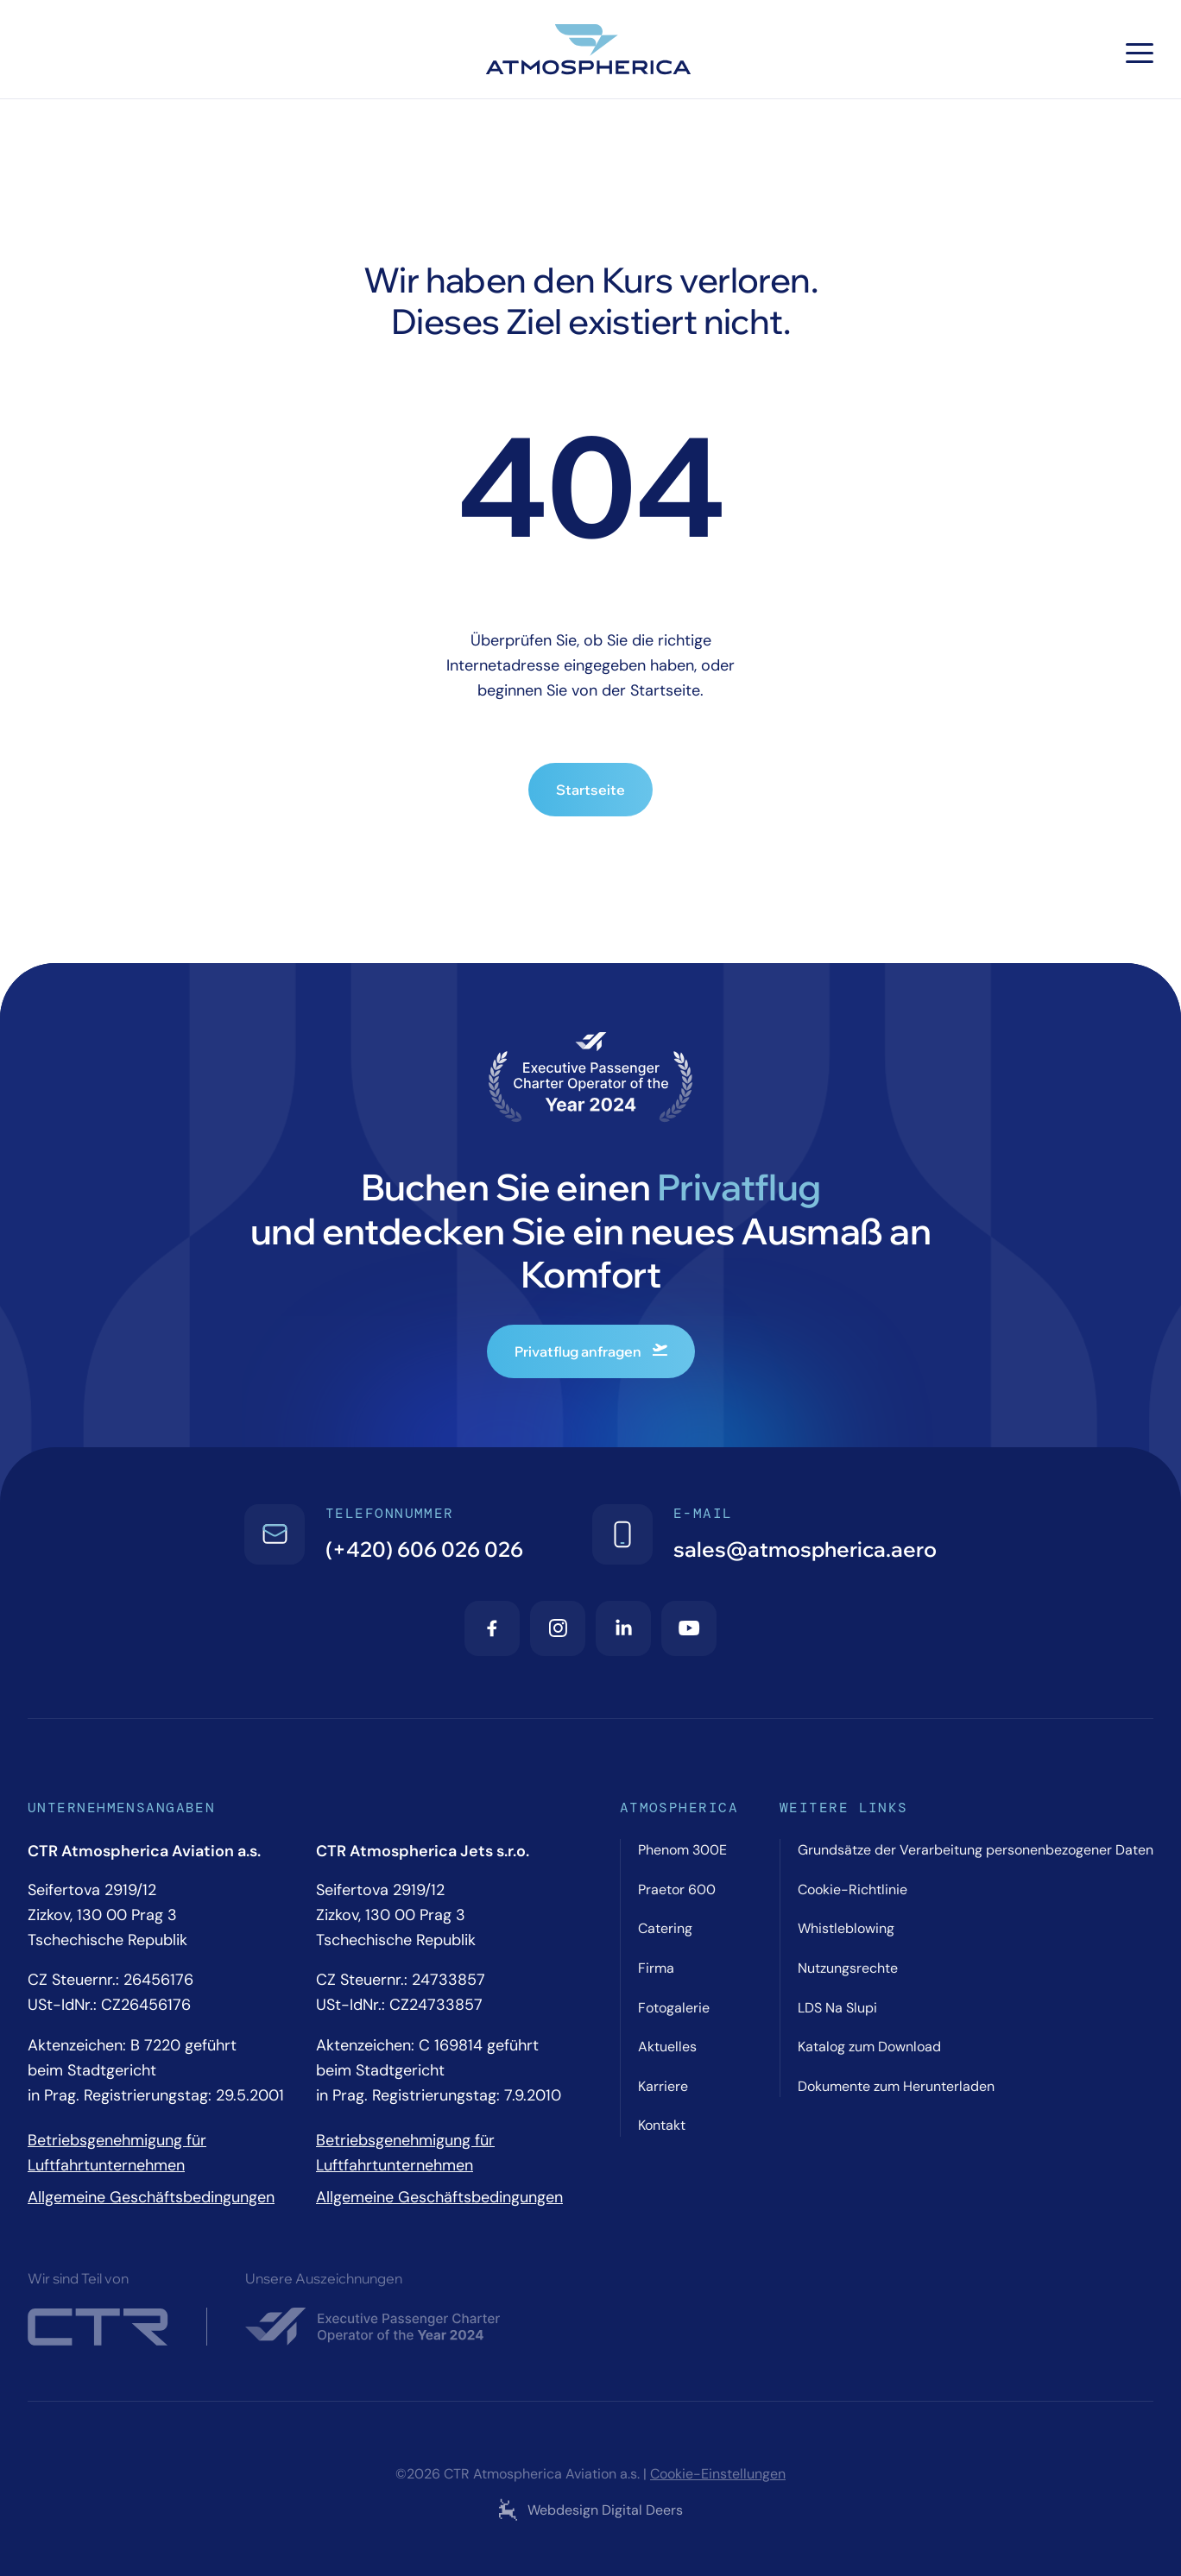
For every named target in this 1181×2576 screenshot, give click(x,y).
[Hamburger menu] (1139, 53)
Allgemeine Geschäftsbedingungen (151, 2197)
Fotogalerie (674, 2008)
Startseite (590, 789)
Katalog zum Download (869, 2046)
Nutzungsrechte (848, 1968)
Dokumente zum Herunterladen (896, 2086)
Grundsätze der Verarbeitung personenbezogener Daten (975, 1850)
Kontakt (661, 2125)
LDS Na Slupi (837, 2008)
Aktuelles (667, 2046)
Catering (665, 1928)
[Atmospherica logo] (590, 52)
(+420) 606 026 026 (424, 1549)
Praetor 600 (677, 1889)
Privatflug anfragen (591, 1351)
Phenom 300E (682, 1850)
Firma (656, 1968)
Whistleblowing (846, 1928)
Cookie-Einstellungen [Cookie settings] (718, 2474)
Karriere (663, 2086)
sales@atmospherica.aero (805, 1549)
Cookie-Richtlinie (852, 1889)
